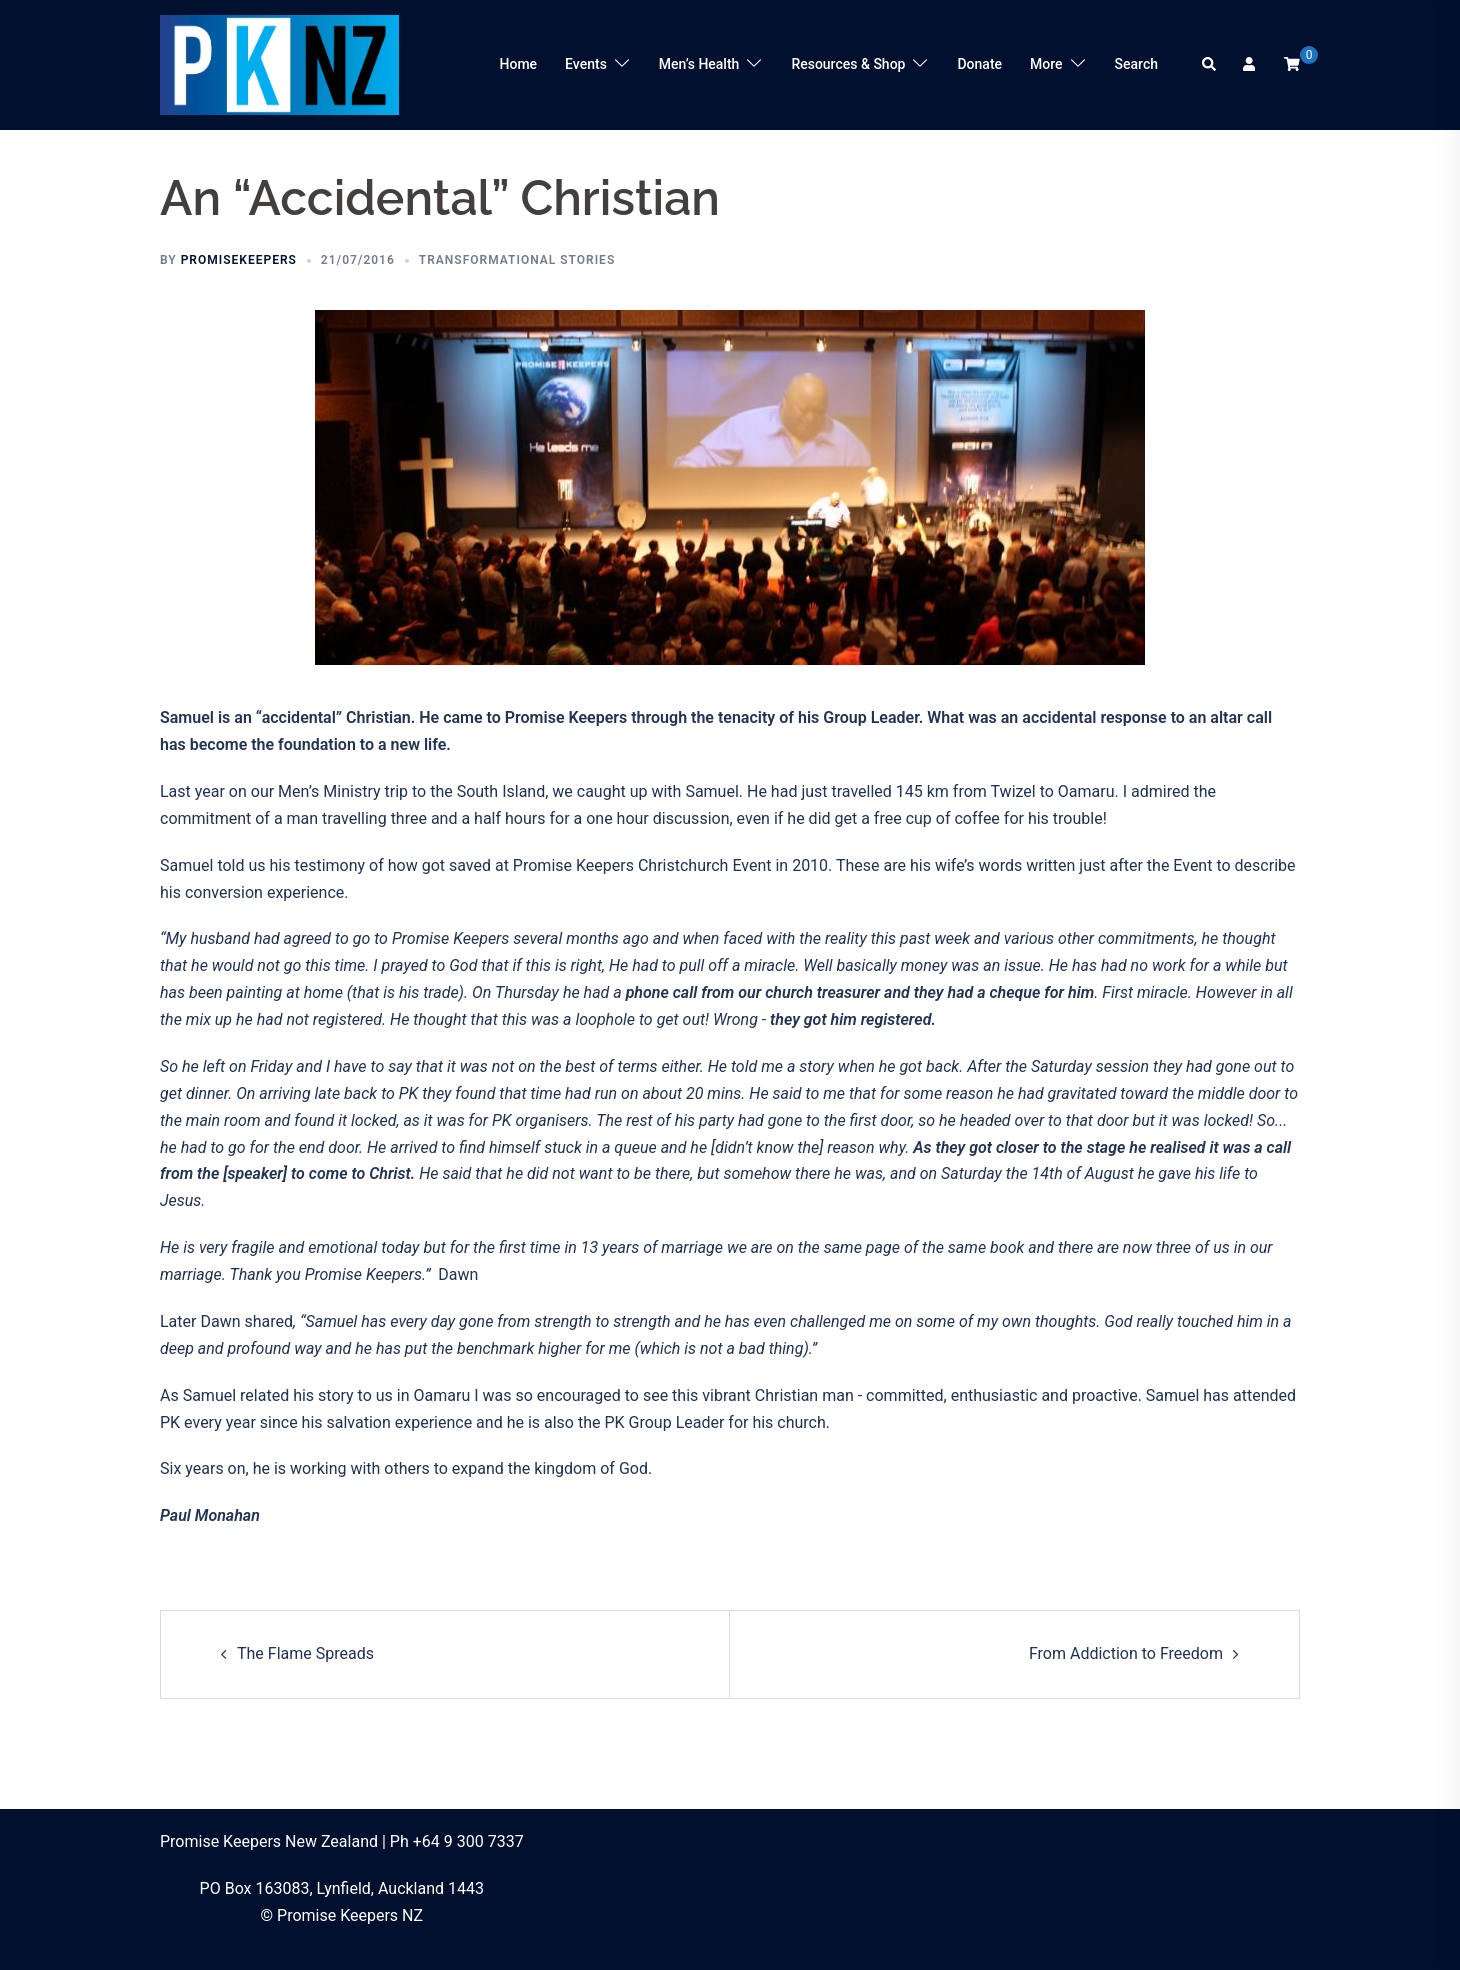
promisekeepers (239, 260)
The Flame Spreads (305, 1653)
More (1046, 64)
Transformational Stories (517, 260)
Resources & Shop (848, 64)
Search (1136, 64)
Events (586, 64)
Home (519, 64)
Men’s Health (699, 64)
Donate (979, 64)
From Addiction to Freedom (1126, 1653)
